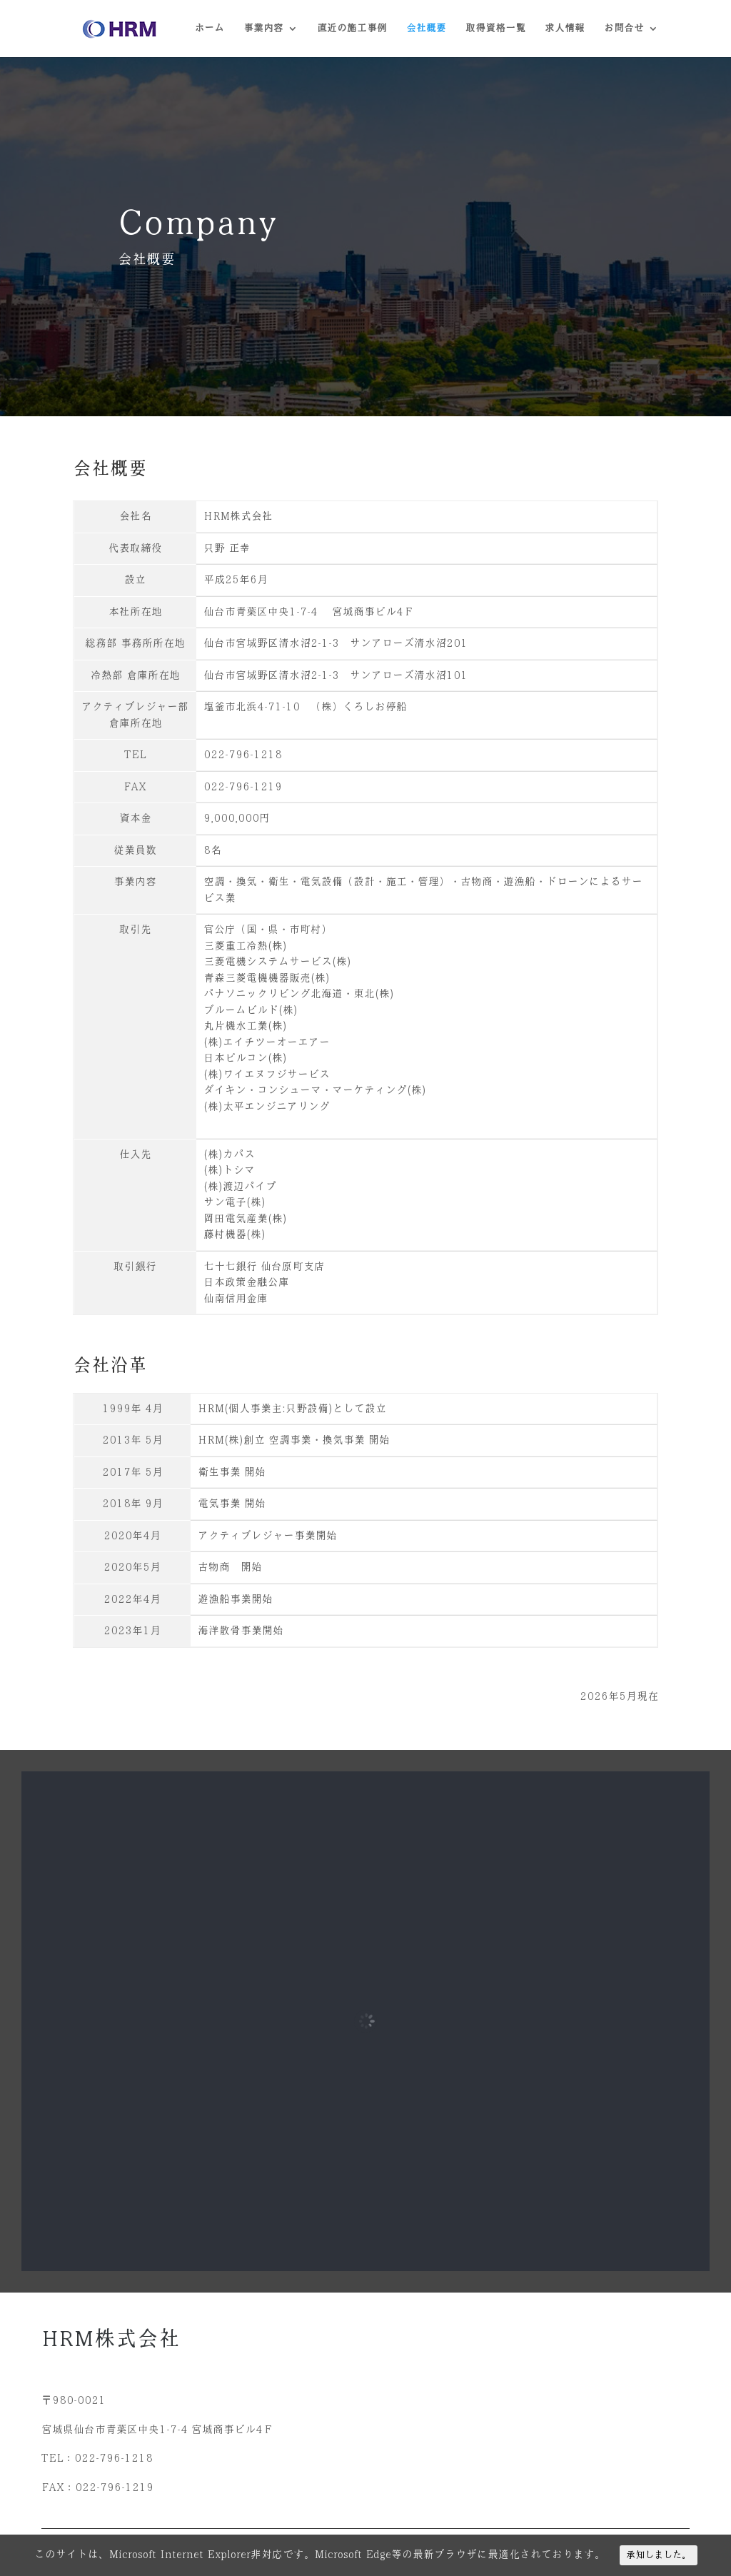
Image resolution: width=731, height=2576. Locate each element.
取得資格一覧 (495, 29)
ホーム (209, 29)
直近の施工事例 (352, 29)
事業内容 (263, 29)
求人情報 (565, 29)
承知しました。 (658, 2555)
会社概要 (426, 29)
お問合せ (624, 29)
